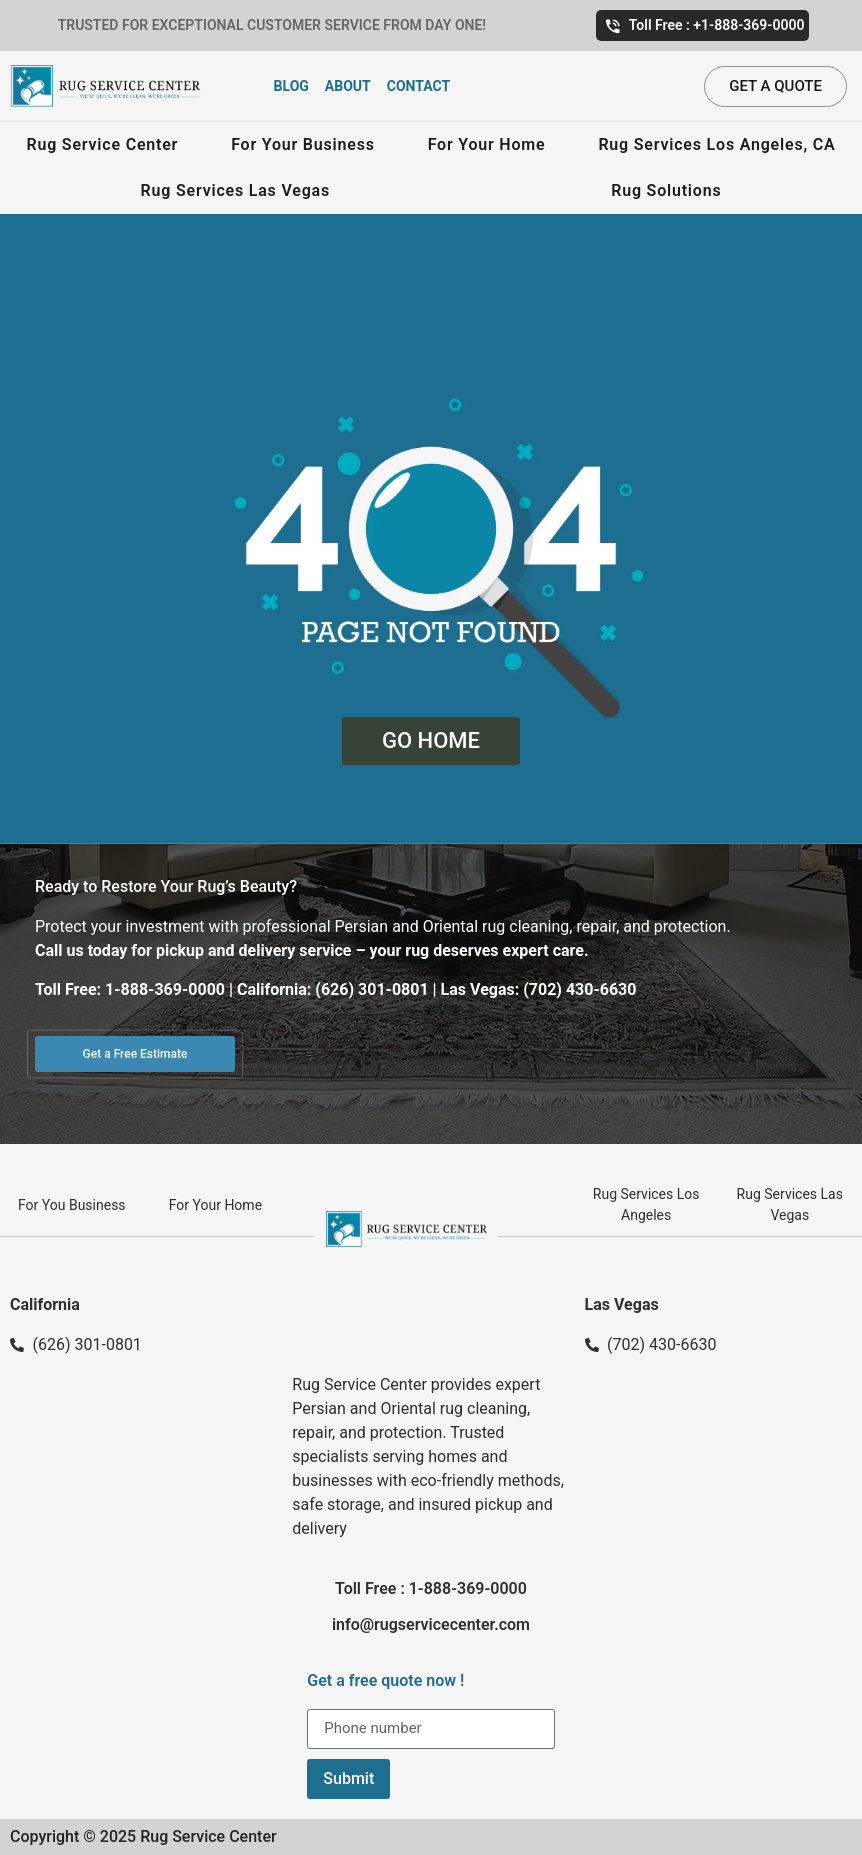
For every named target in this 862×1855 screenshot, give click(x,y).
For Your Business (303, 144)
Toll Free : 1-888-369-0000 (431, 1588)
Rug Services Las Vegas (235, 190)
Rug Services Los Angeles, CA (716, 144)
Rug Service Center (102, 144)
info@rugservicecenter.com (431, 1624)
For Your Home (487, 144)
